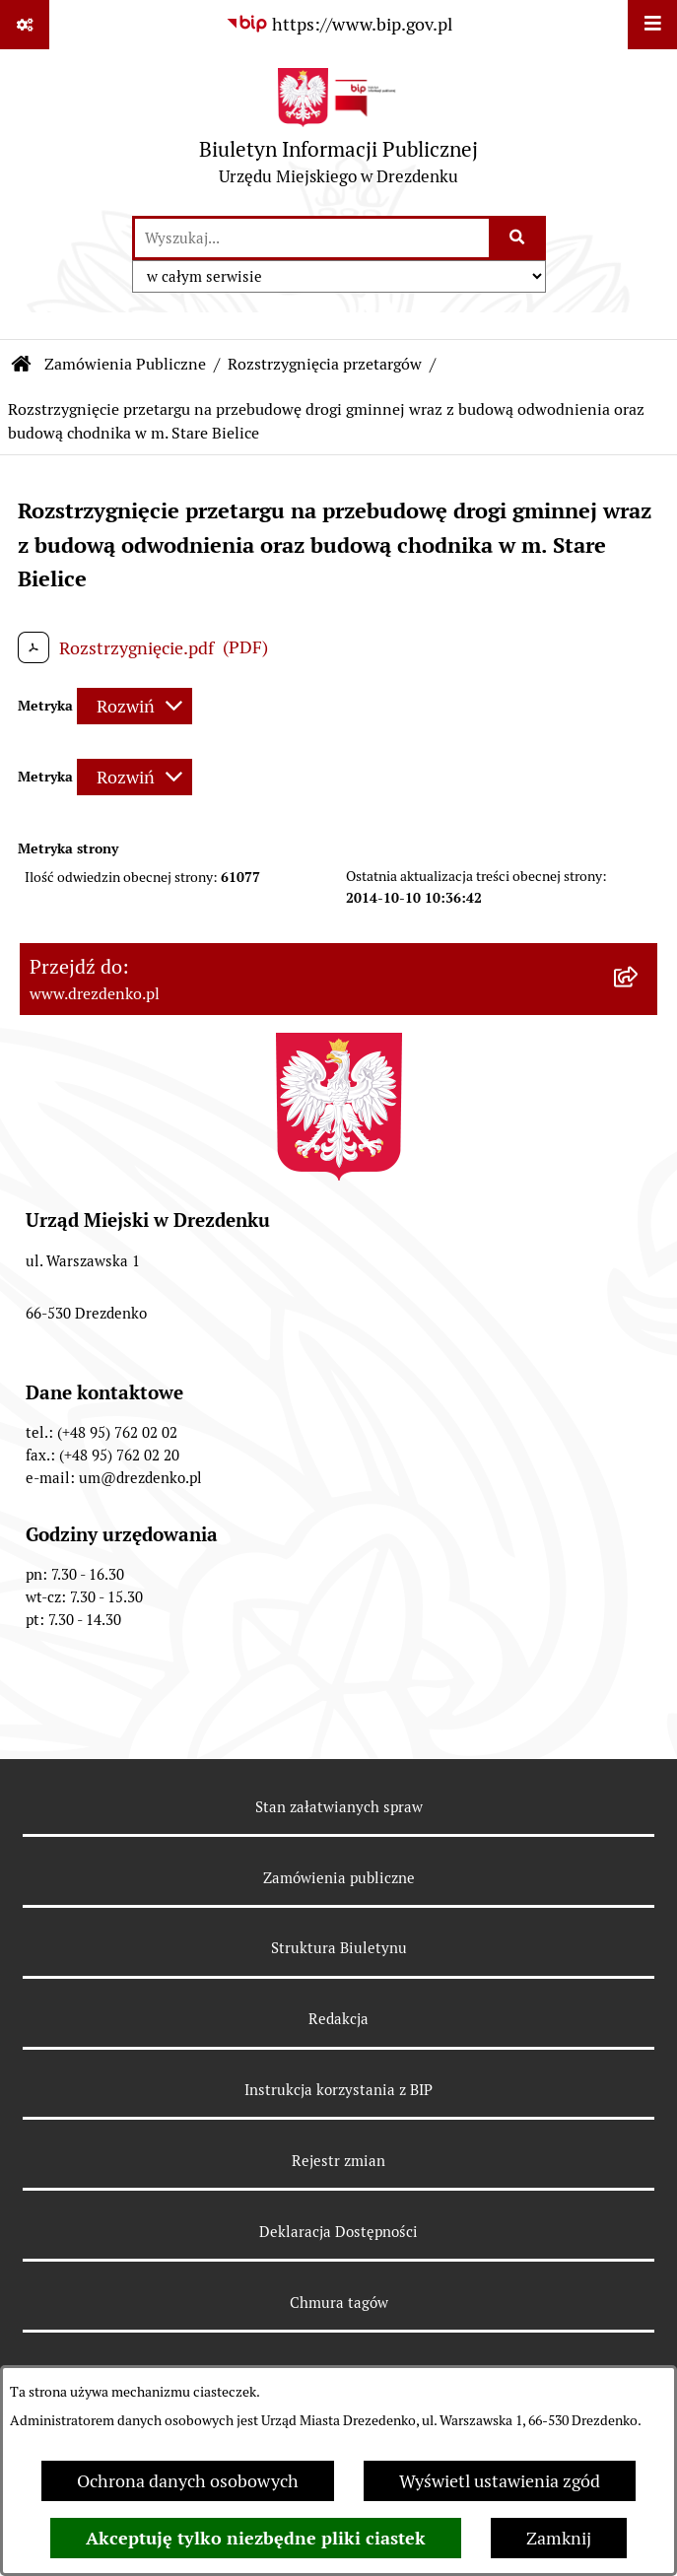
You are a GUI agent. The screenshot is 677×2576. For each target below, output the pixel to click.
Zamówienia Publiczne (125, 364)
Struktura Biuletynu (339, 1947)
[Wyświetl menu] (652, 24)
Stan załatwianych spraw (339, 1806)
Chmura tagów (339, 2302)
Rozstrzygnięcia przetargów (325, 364)
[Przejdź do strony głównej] (338, 131)
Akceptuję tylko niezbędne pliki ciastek (256, 2538)
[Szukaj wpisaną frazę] (519, 238)
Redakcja (338, 2018)
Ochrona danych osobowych (188, 2481)
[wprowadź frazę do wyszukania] (312, 238)
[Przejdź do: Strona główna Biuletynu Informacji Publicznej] (22, 364)
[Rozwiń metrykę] (134, 706)
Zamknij (558, 2538)
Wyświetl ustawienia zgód (499, 2481)
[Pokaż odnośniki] (24, 24)
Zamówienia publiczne (339, 1877)
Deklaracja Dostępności (338, 2231)
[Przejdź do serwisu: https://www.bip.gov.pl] (339, 24)
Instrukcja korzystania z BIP (338, 2089)
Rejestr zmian (338, 2160)
